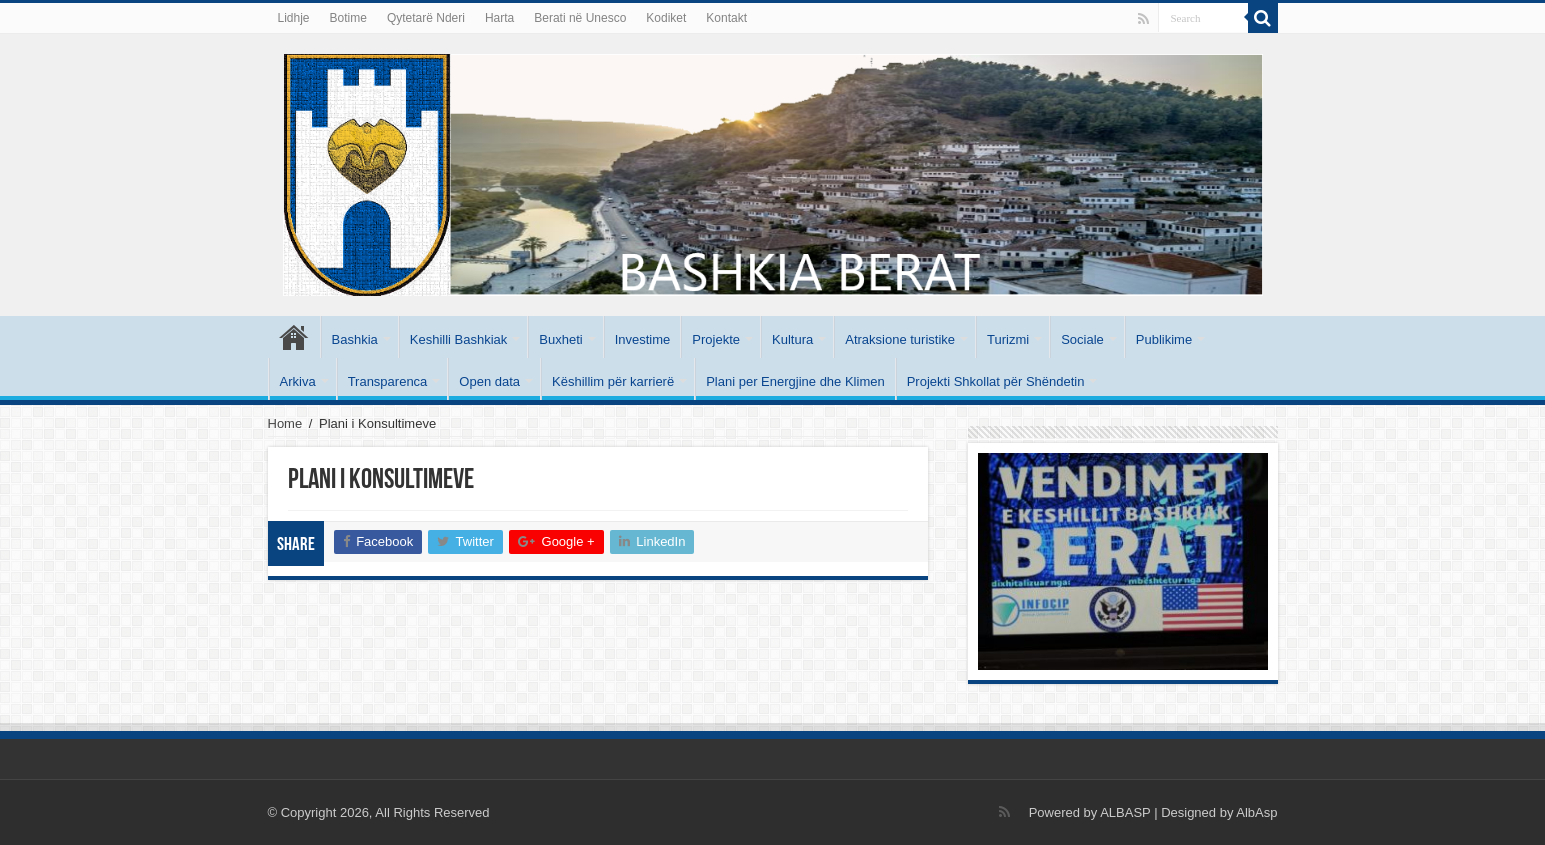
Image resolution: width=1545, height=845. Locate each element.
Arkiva (298, 381)
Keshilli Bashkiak (459, 339)
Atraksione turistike (900, 339)
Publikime (1164, 339)
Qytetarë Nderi (426, 18)
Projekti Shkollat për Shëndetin (996, 381)
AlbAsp (1256, 812)
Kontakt (726, 18)
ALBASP (1125, 812)
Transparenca (388, 381)
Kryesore (294, 337)
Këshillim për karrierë (613, 381)
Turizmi (1008, 339)
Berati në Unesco (580, 18)
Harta (499, 18)
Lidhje (294, 18)
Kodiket (666, 18)
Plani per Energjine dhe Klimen (795, 381)
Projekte (716, 339)
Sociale (1082, 339)
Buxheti (560, 339)
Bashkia (355, 339)
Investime (643, 339)
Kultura (792, 339)
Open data (489, 381)
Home (285, 423)
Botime (348, 18)
